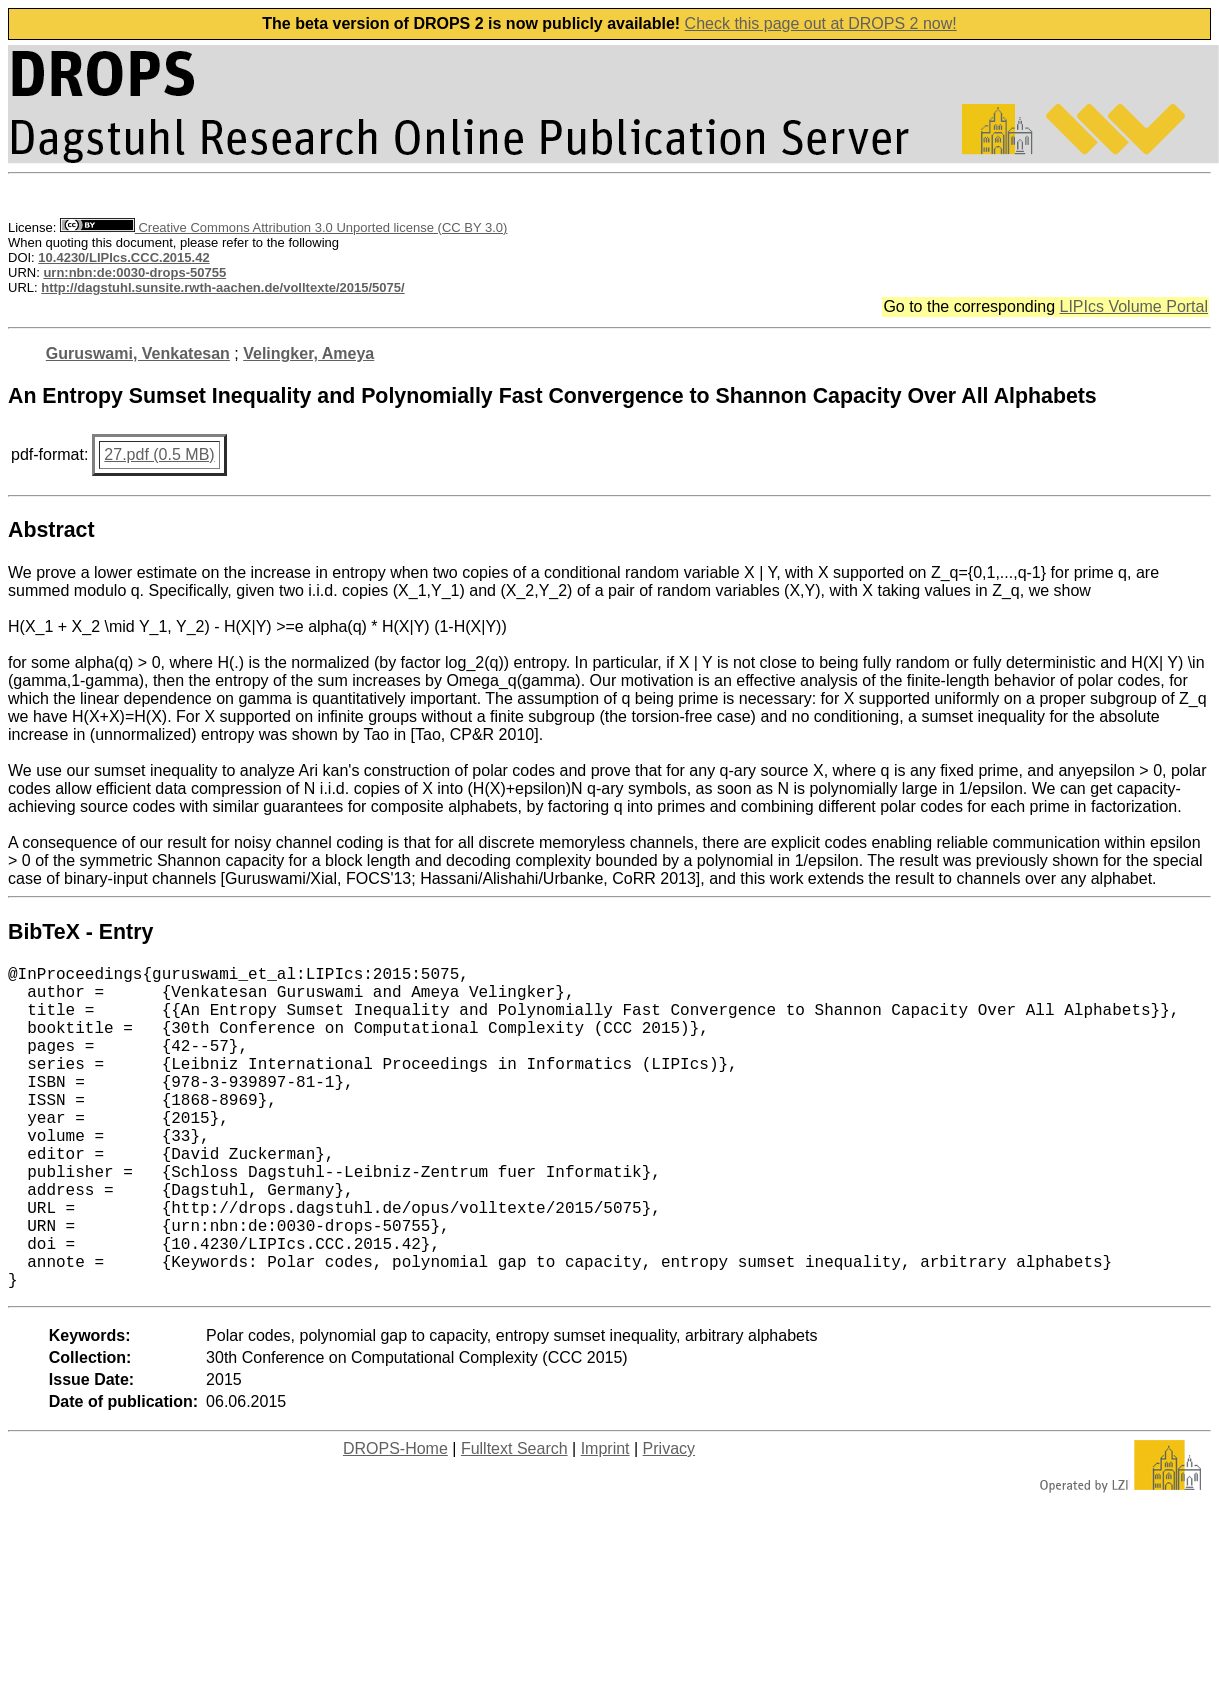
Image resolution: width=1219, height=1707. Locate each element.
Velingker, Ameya (308, 353)
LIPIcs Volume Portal (1133, 306)
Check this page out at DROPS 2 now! (821, 23)
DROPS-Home (395, 1520)
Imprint (605, 1520)
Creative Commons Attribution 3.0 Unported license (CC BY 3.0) (283, 227)
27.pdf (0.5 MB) (159, 454)
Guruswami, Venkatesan (138, 353)
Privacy (669, 1520)
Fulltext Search (514, 1520)
